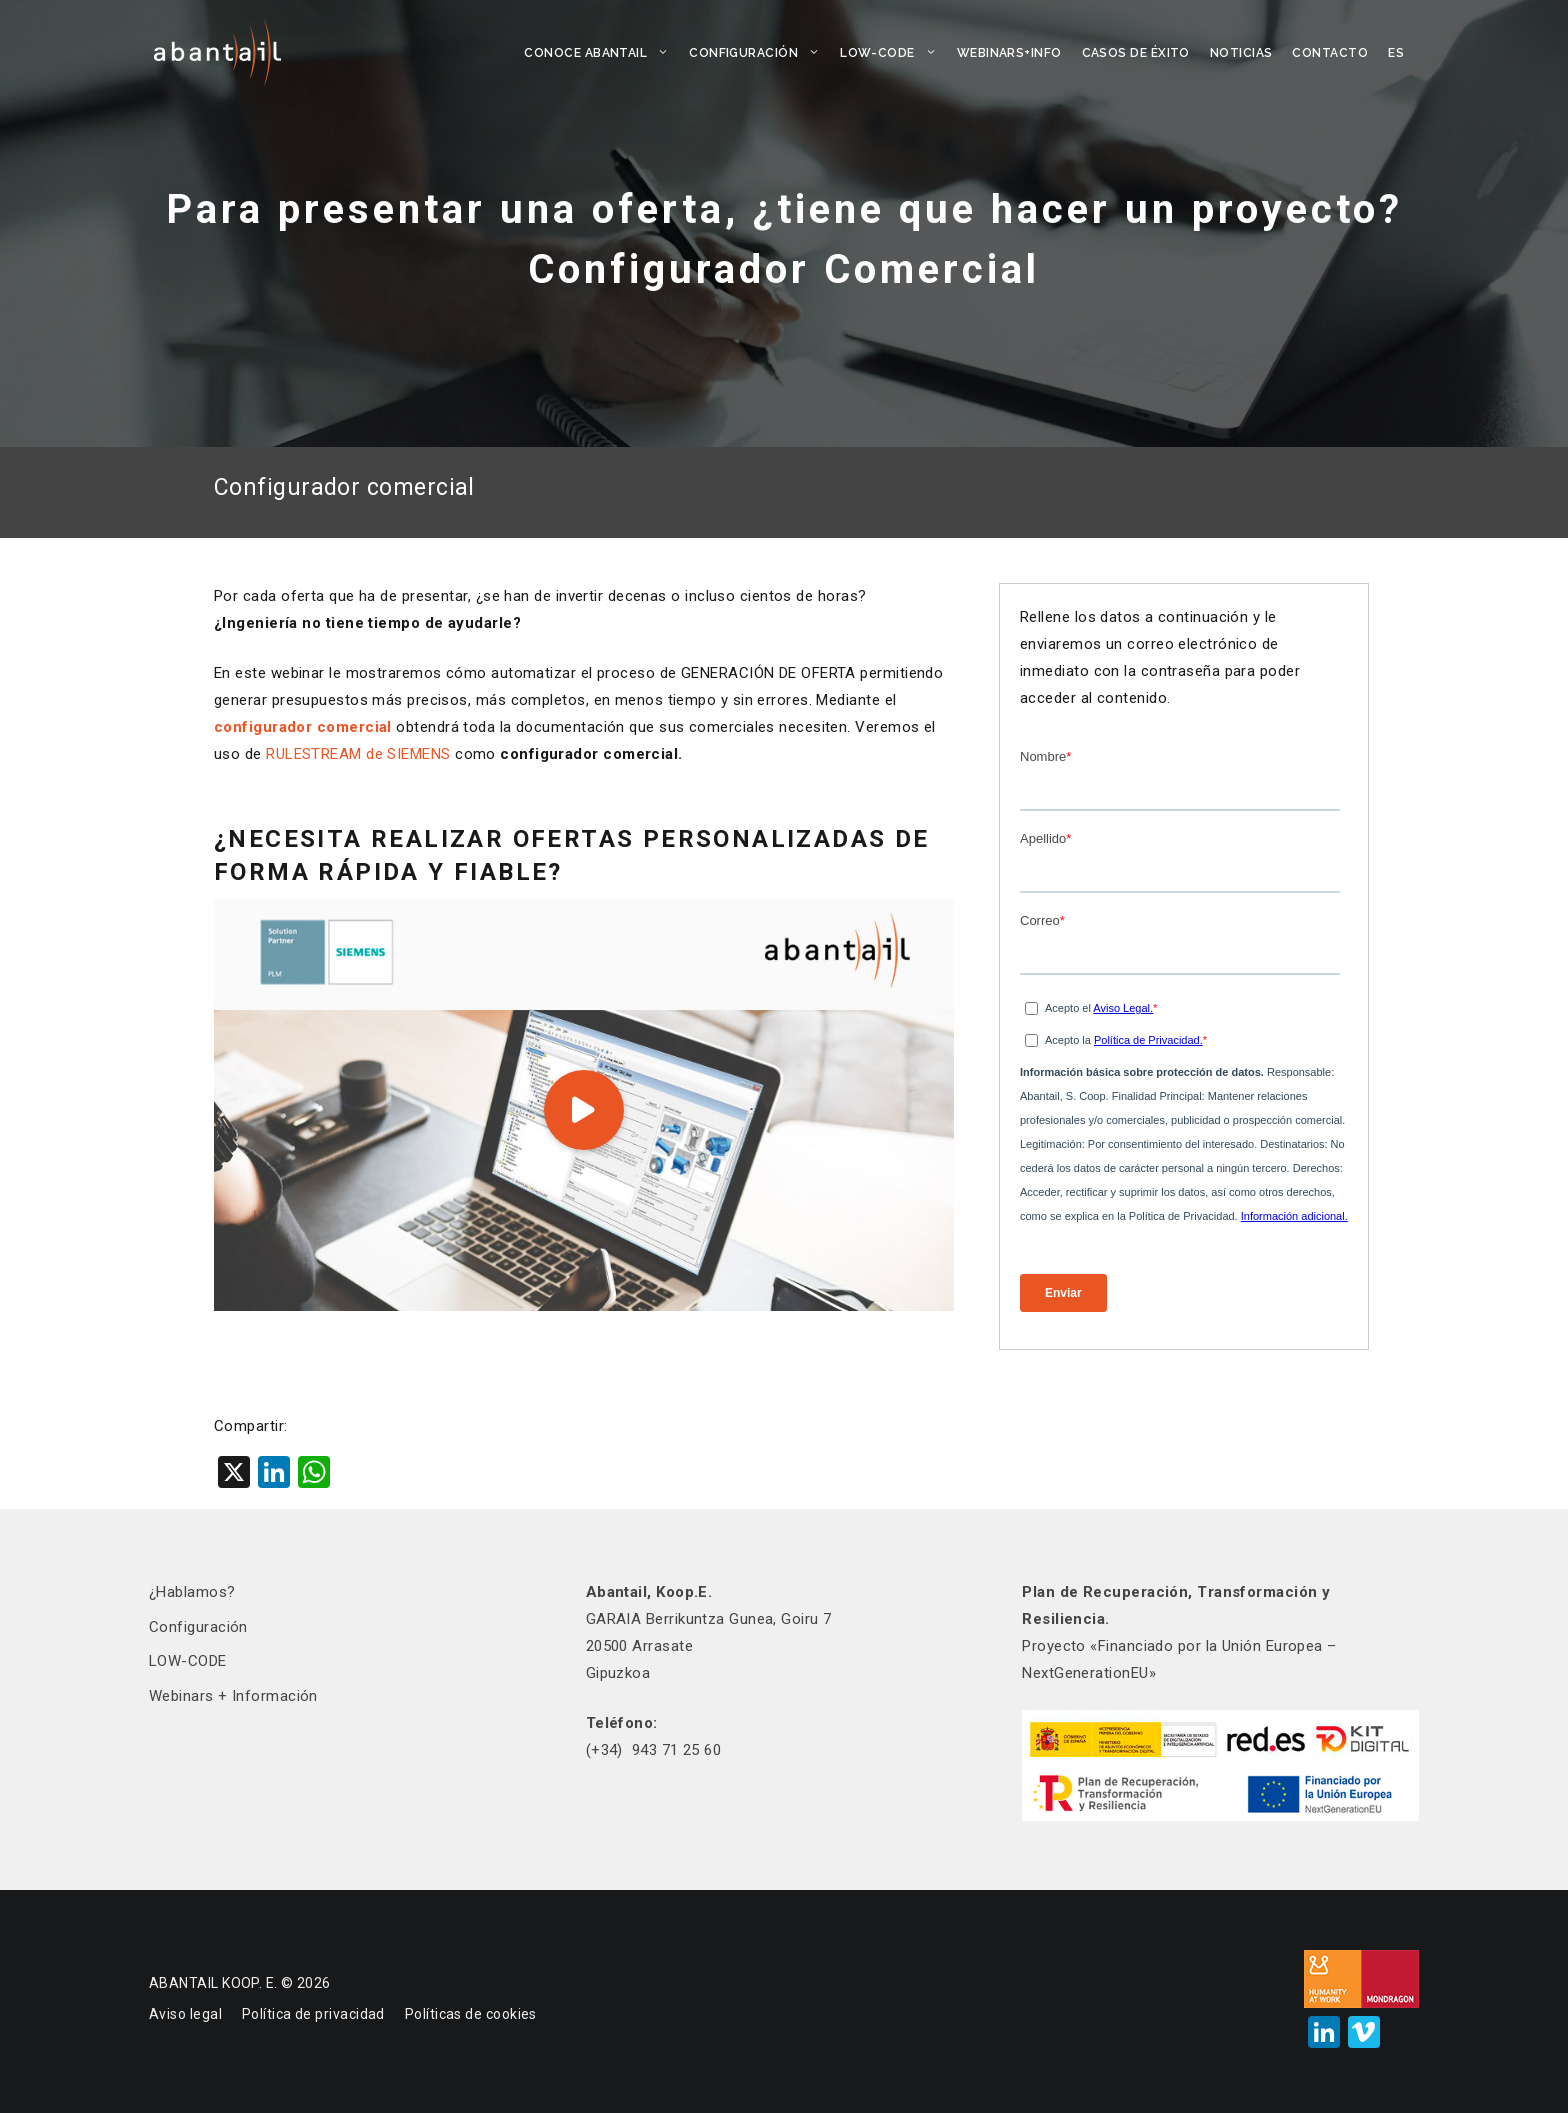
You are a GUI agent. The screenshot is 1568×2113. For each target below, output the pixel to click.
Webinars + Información (233, 1696)
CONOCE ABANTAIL (601, 53)
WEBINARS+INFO (1009, 53)
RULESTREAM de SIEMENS (358, 754)
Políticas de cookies (471, 2014)
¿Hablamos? (192, 1592)
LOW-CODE (893, 53)
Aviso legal (185, 2014)
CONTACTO (1330, 53)
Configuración (759, 53)
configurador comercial (303, 727)
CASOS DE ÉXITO (1136, 53)
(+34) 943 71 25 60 (654, 1750)
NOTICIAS (1241, 53)
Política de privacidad (313, 2014)
